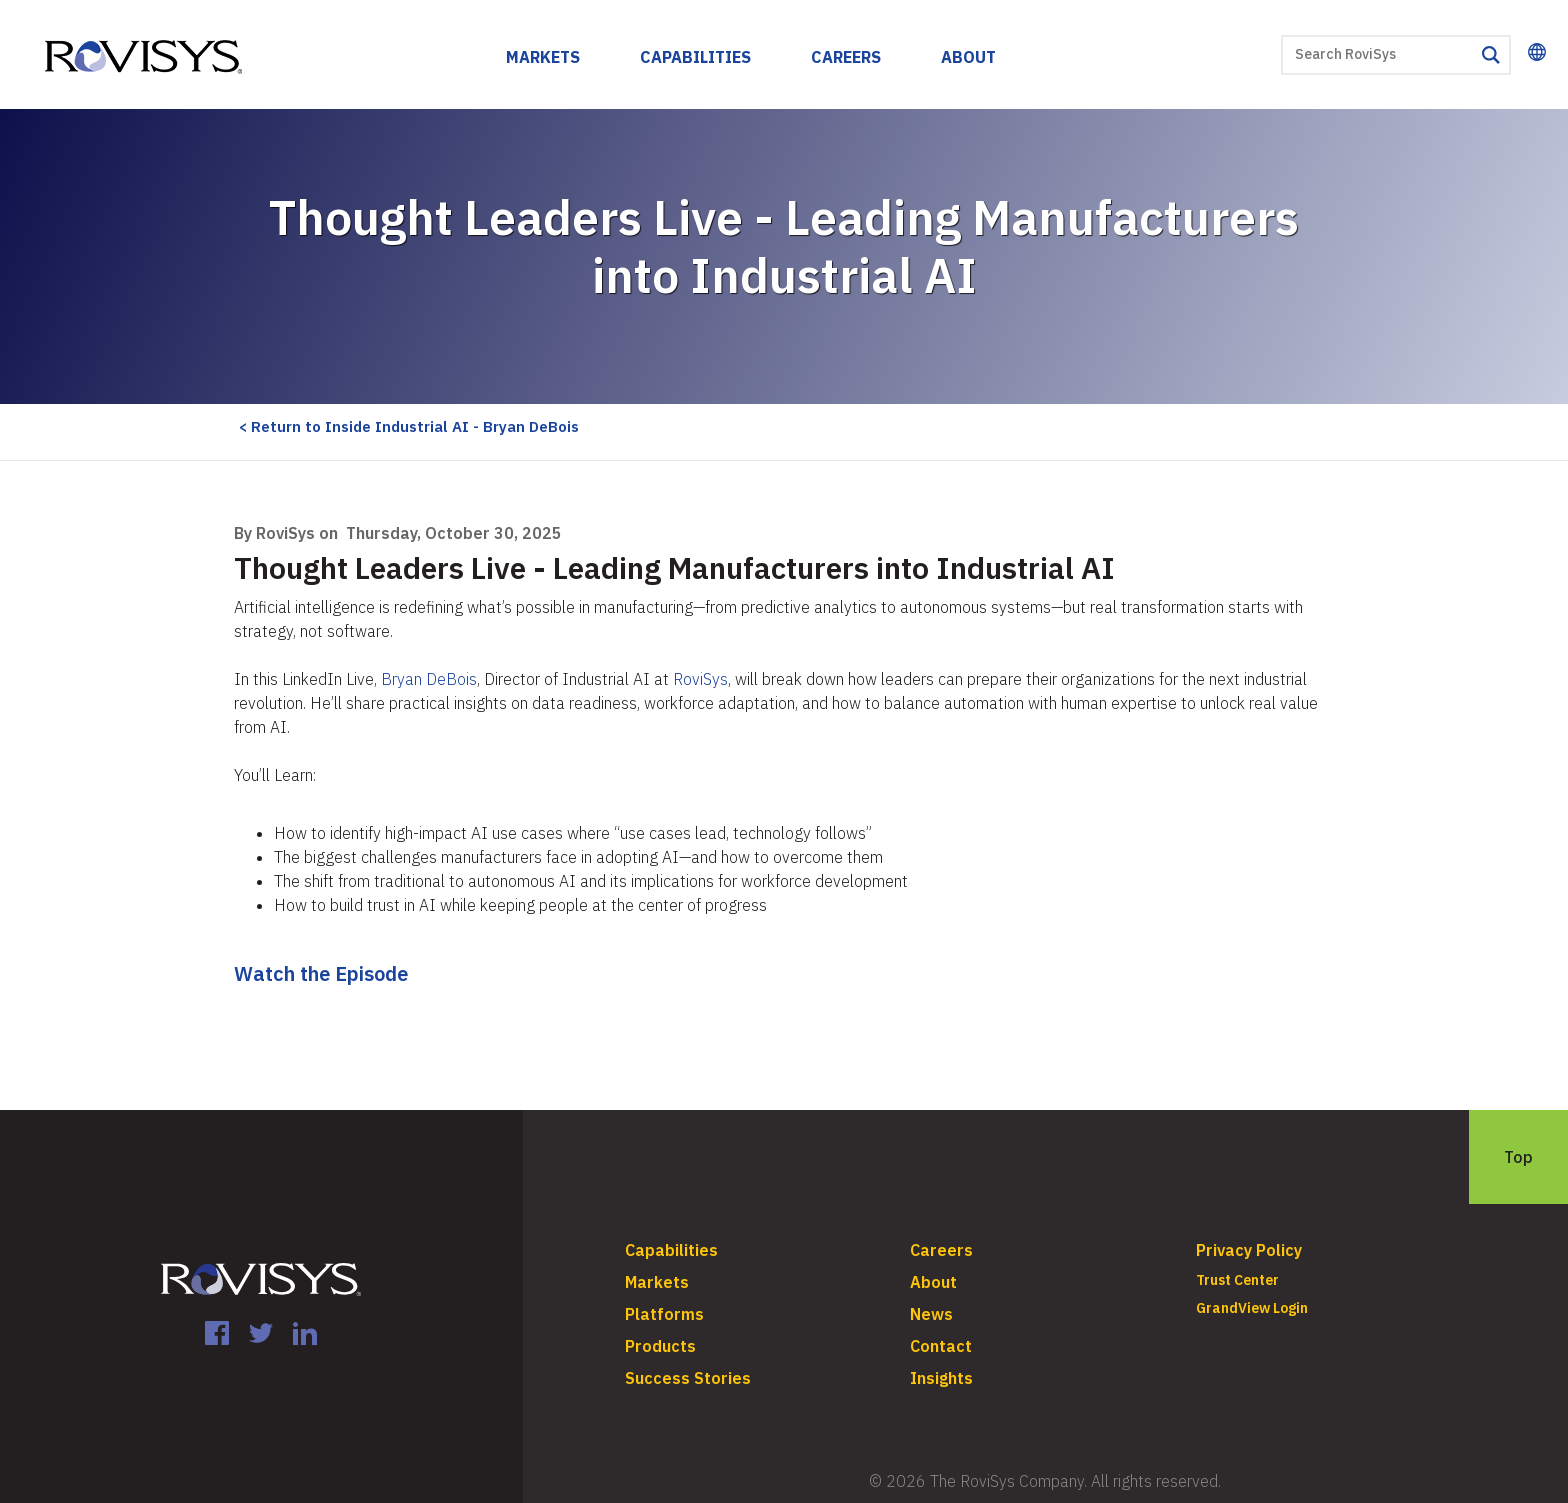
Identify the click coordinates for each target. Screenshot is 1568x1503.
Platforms (664, 1314)
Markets (543, 57)
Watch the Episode (321, 973)
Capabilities (695, 57)
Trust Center (1237, 1280)
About (968, 57)
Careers (846, 57)
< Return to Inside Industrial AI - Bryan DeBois (409, 426)
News (931, 1314)
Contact (941, 1346)
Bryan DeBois (429, 679)
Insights (941, 1378)
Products (660, 1346)
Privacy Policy (1249, 1250)
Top (1518, 1157)
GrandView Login (1252, 1308)
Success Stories (688, 1378)
